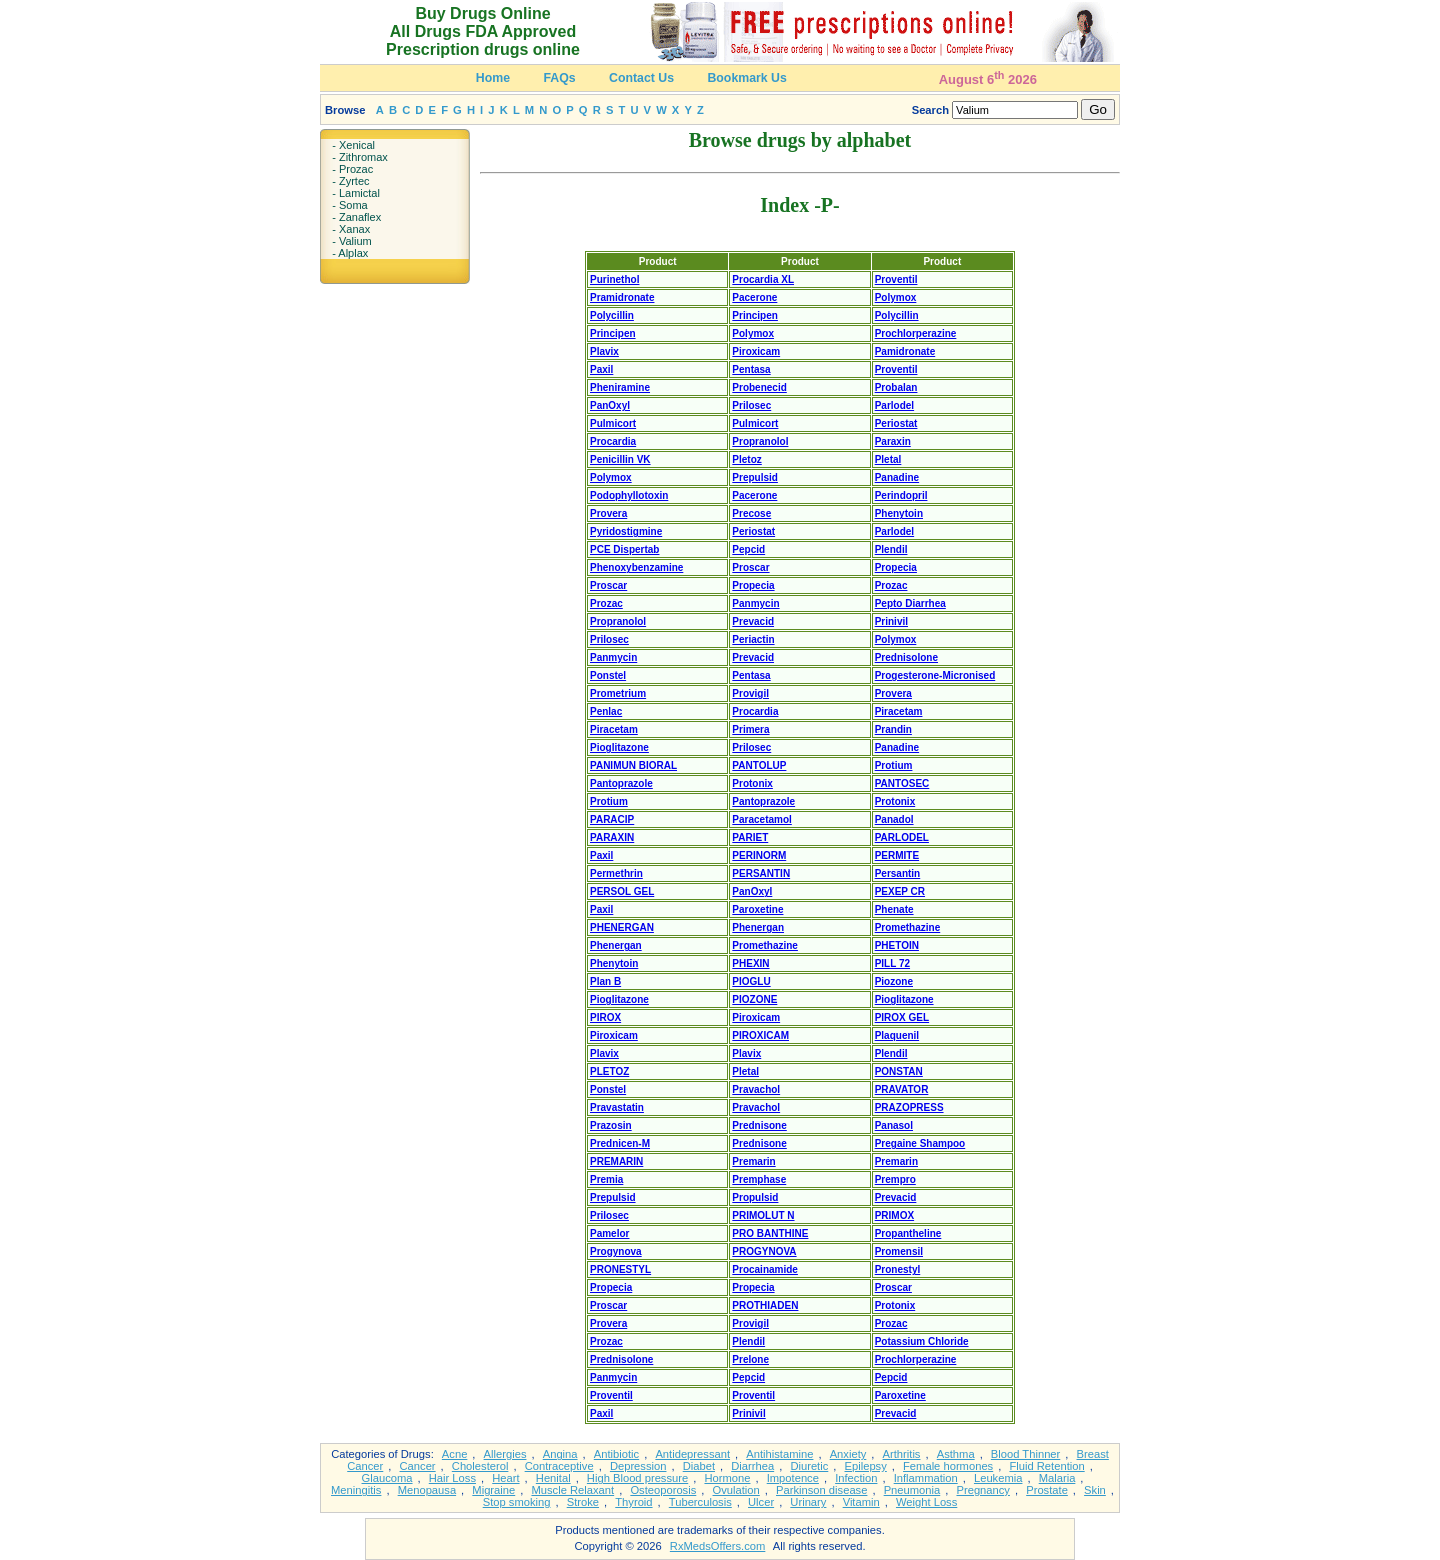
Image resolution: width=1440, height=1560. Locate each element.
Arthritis (902, 1454)
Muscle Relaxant (572, 1490)
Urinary (808, 1502)
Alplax (353, 253)
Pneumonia (912, 1490)
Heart (505, 1478)
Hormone (727, 1478)
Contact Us (641, 78)
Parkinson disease (821, 1490)
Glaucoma (387, 1478)
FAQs (559, 78)
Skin (1095, 1490)
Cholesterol (480, 1466)
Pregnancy (983, 1490)
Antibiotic (616, 1454)
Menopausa (427, 1490)
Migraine (493, 1490)
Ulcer (761, 1502)
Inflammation (926, 1478)
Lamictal (359, 193)
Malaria (1057, 1478)
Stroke (583, 1502)
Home (493, 78)
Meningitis (356, 1490)
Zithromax (363, 157)
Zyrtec (354, 181)
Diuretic (809, 1466)
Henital (553, 1478)
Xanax (354, 229)
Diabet (699, 1466)
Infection (856, 1478)
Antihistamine (779, 1454)
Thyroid (633, 1502)
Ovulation (736, 1490)
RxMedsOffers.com (718, 1546)
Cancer (418, 1466)
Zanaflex (360, 217)
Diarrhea (752, 1466)
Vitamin (861, 1502)
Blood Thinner (1025, 1454)
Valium (355, 241)
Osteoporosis (663, 1490)
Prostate (1047, 1490)
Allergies (505, 1454)
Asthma (956, 1454)
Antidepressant (692, 1454)
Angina (560, 1454)
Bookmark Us (746, 78)
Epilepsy (866, 1466)
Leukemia (998, 1478)
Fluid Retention (1046, 1466)
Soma (353, 205)
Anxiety (848, 1454)
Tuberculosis (700, 1502)
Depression (638, 1466)
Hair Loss (452, 1478)
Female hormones (948, 1466)
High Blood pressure (637, 1478)
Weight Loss (926, 1502)
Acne (455, 1454)
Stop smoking (517, 1502)
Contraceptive (559, 1466)
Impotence (793, 1478)
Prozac (356, 169)
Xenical (357, 145)
